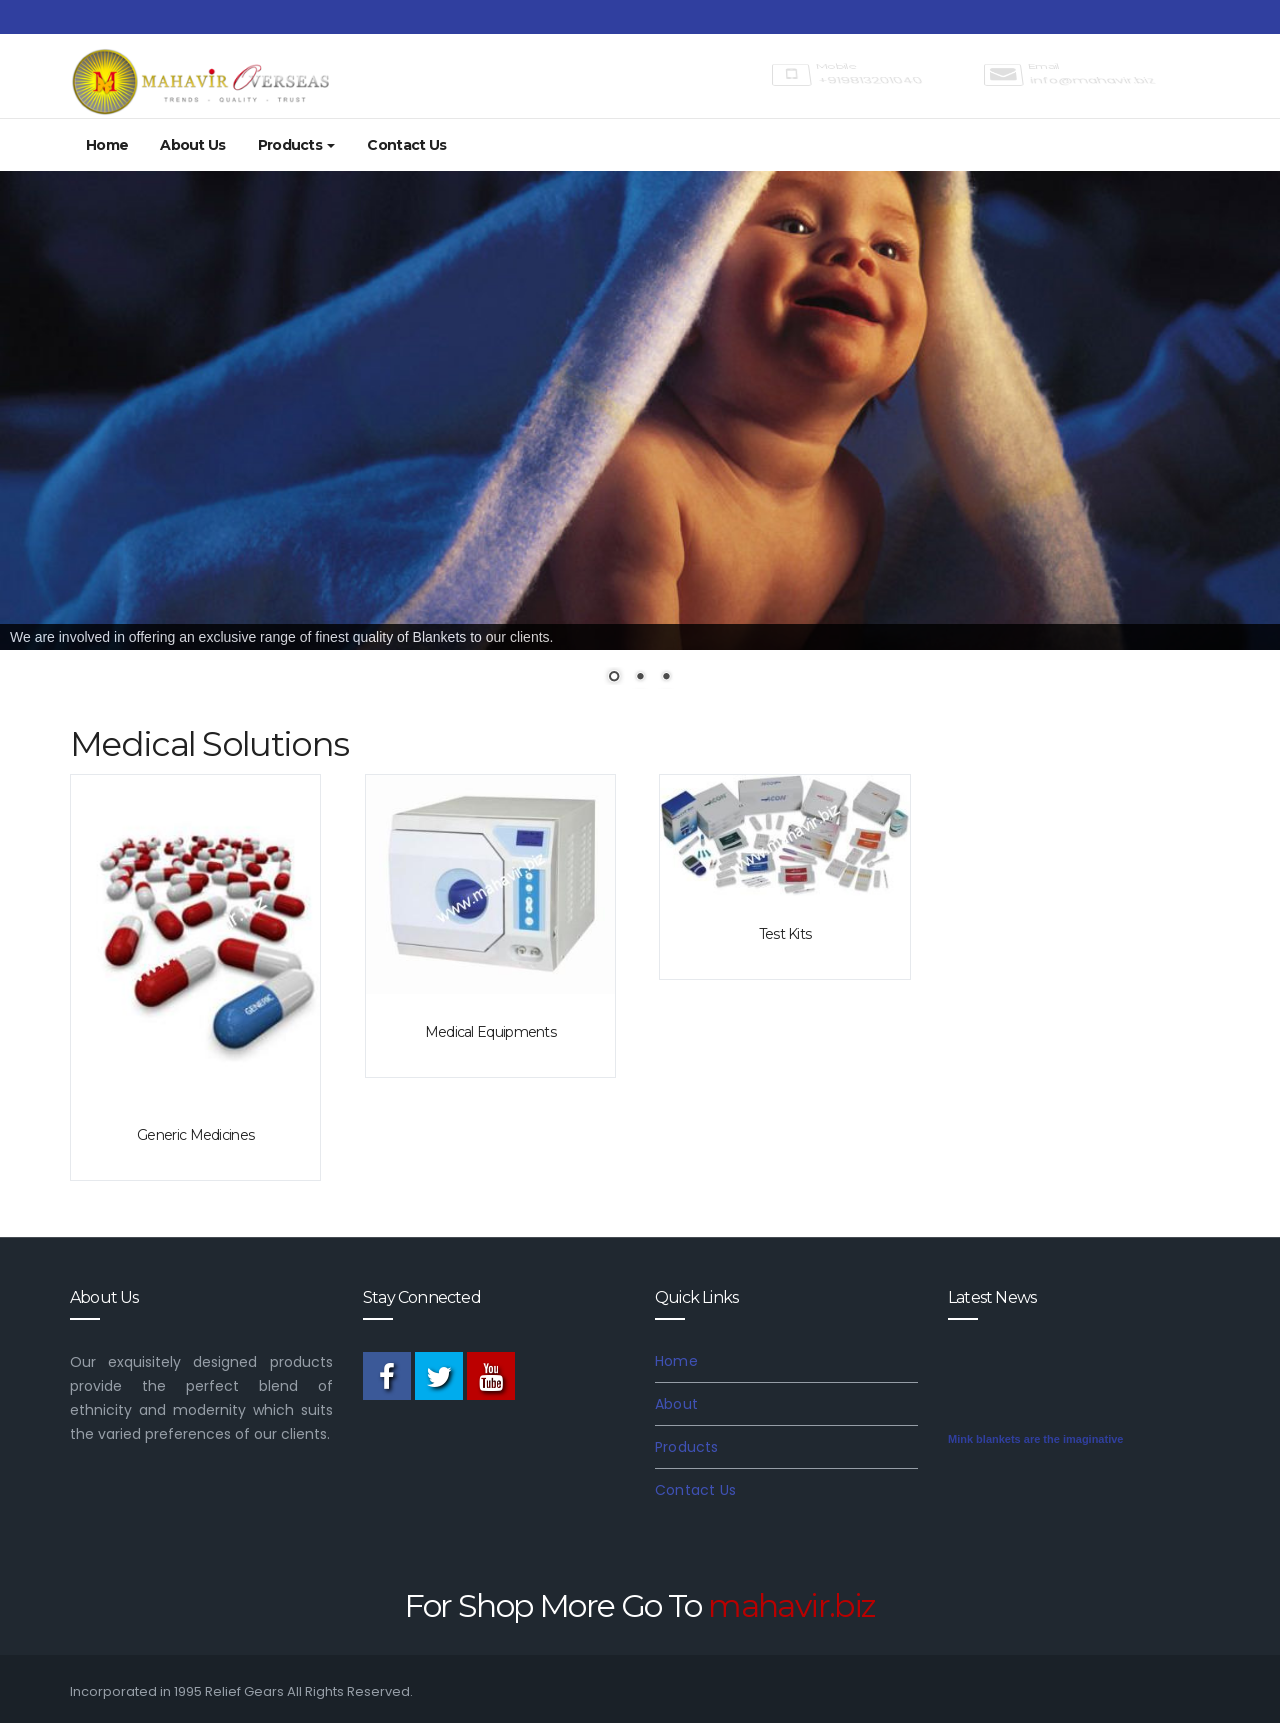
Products (297, 145)
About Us (192, 145)
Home (107, 145)
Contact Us (406, 145)
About (676, 1404)
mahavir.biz (791, 1605)
